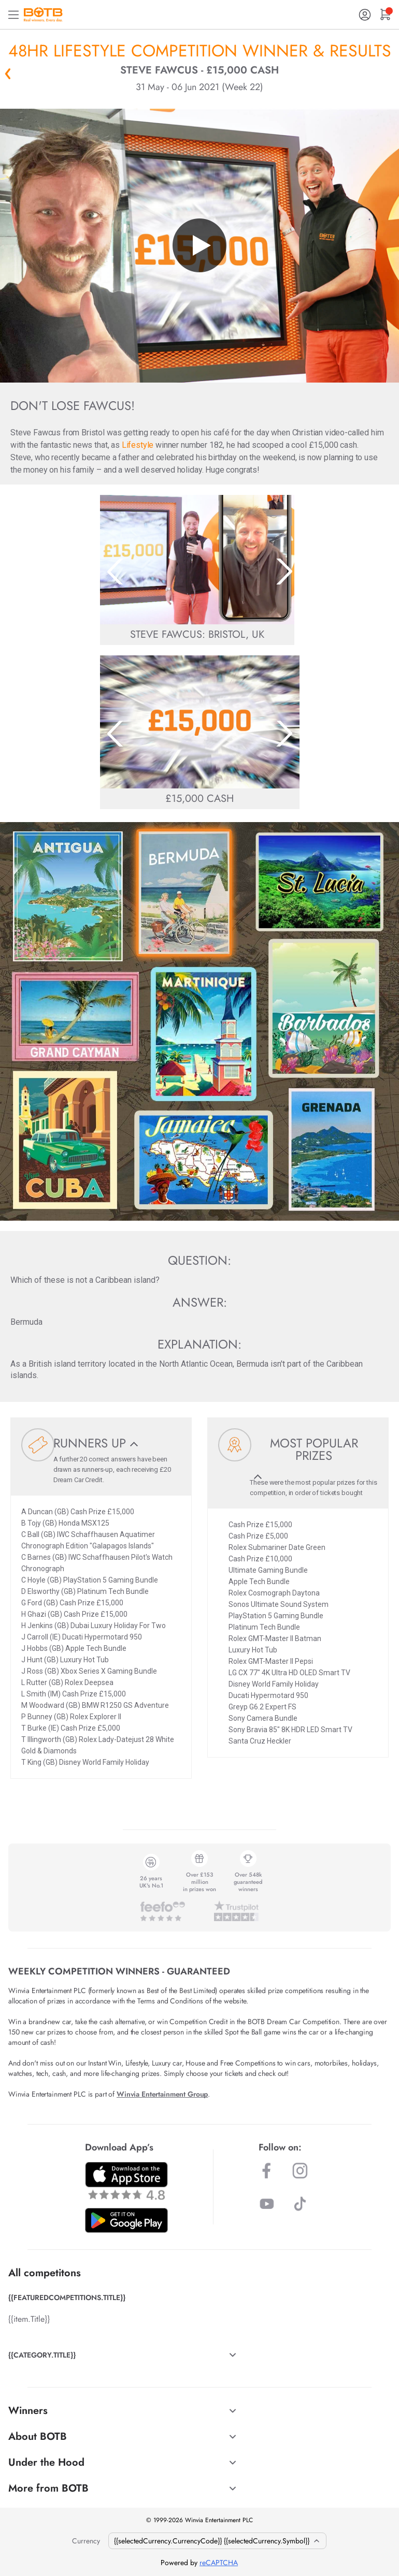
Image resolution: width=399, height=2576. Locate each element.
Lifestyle (138, 445)
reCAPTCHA (219, 2562)
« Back (8, 73)
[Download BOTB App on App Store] (126, 2181)
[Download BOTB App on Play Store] (126, 2220)
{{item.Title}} (29, 2319)
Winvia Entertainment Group (162, 2094)
